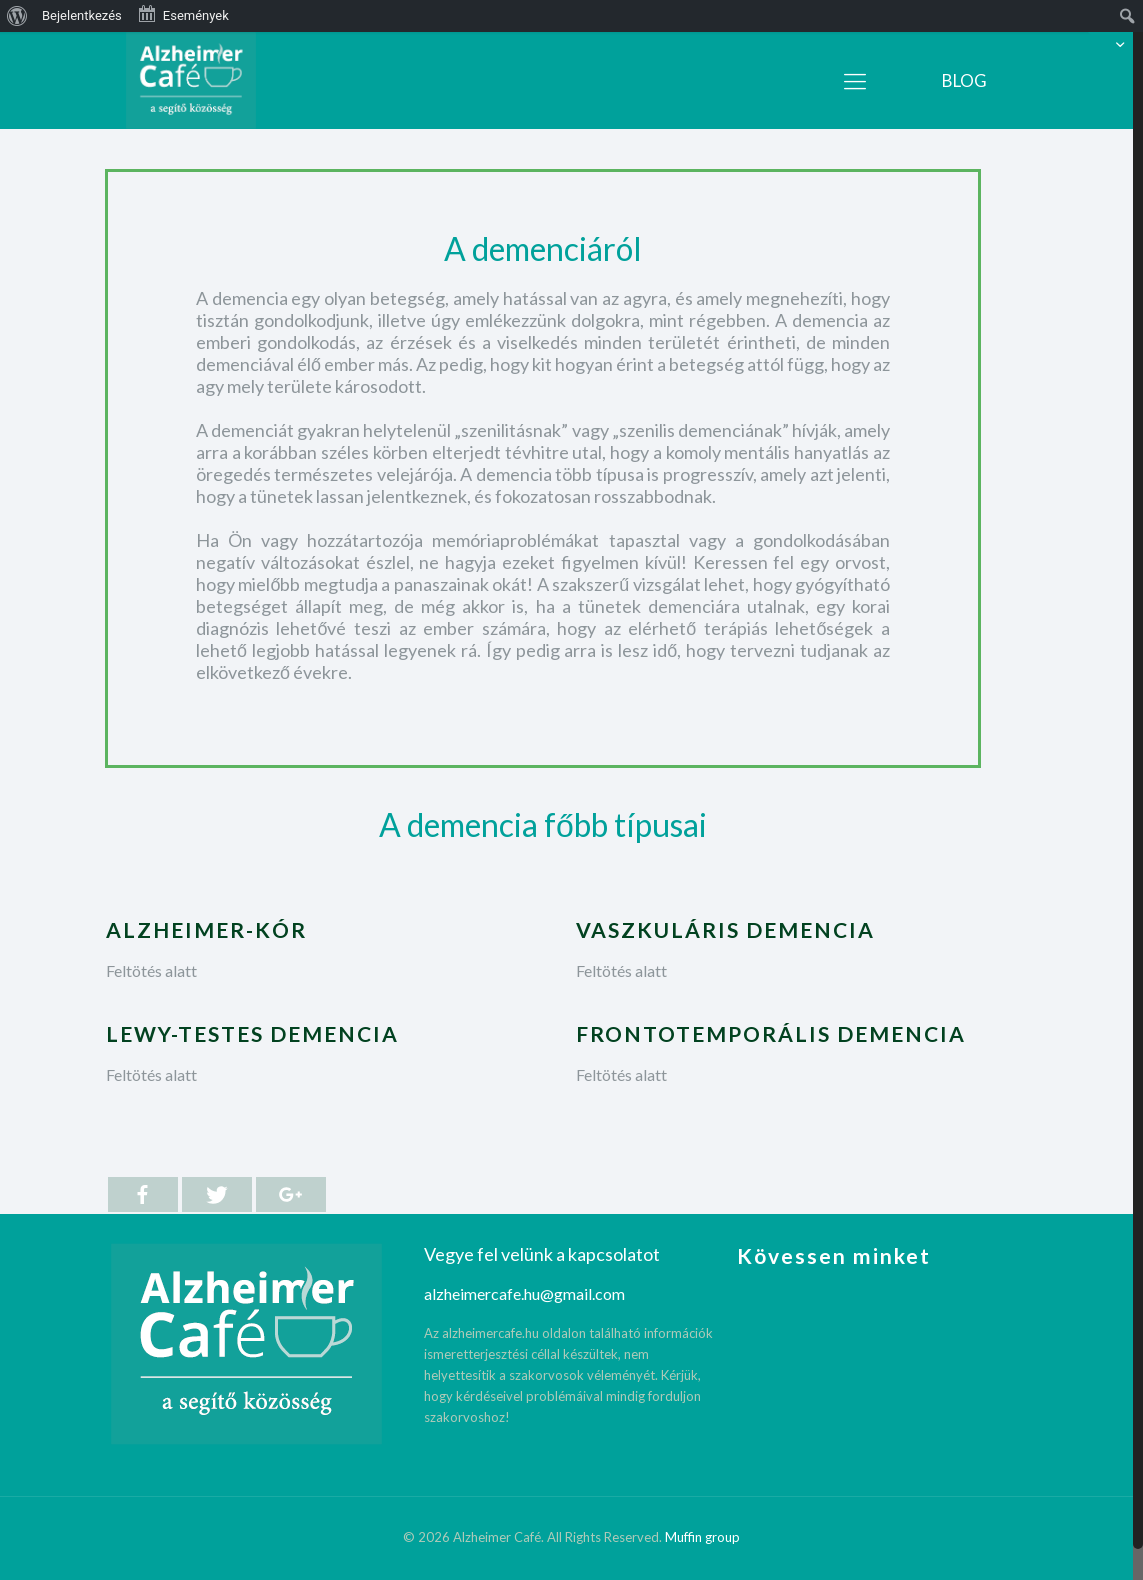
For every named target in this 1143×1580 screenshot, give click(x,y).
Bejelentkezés (82, 15)
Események (183, 14)
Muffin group (702, 1537)
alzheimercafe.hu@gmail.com (524, 1293)
